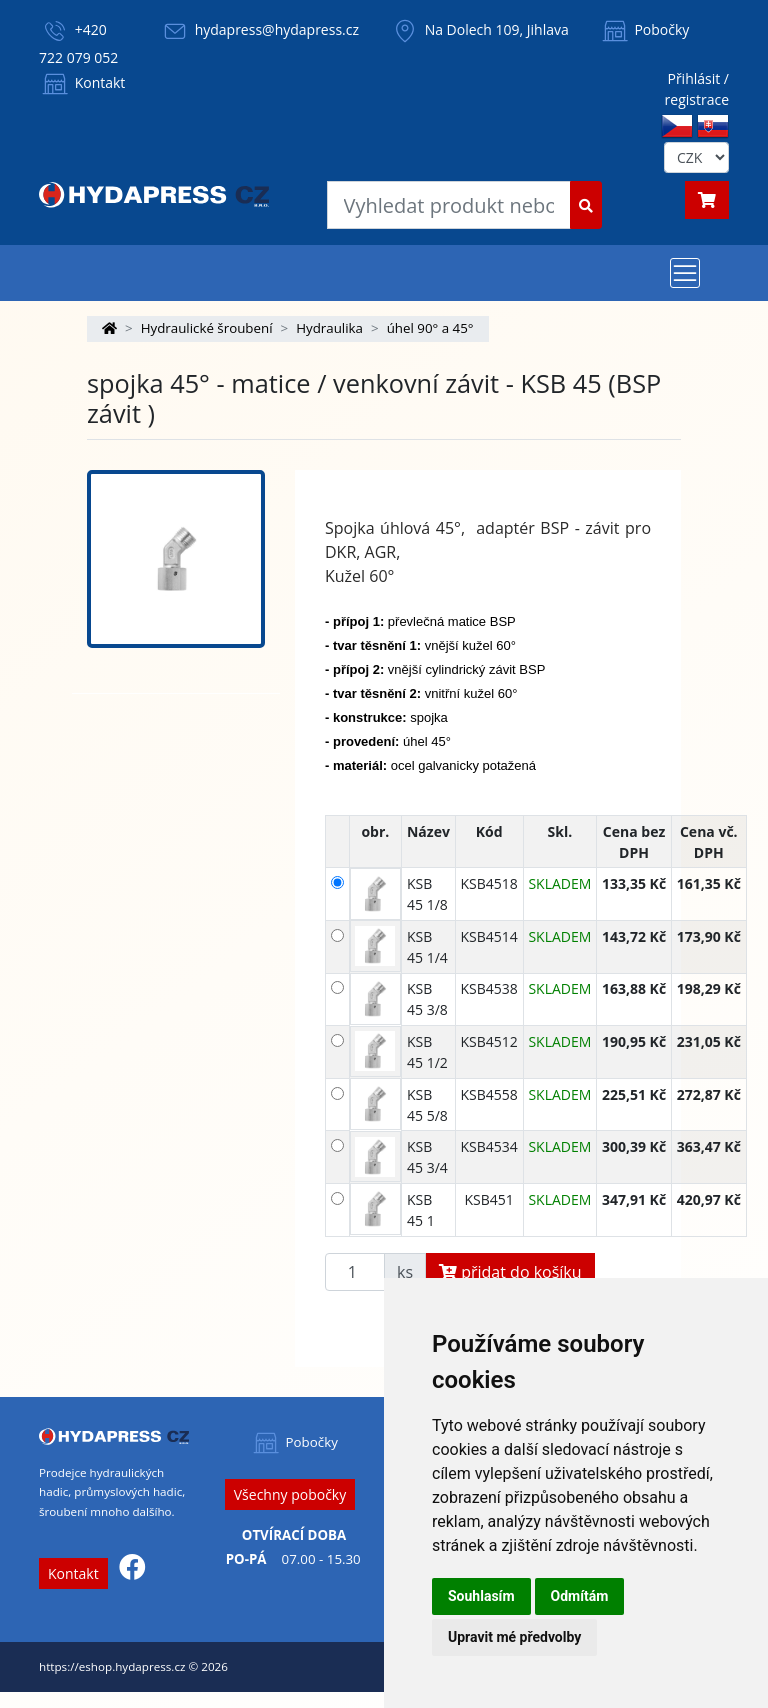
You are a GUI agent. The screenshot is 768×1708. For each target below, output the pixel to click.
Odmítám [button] (580, 1596)
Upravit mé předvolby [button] (514, 1637)
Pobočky (644, 29)
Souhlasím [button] (481, 1596)
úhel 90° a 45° (430, 328)
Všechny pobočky (290, 1494)
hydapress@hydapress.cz (277, 29)
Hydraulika (329, 328)
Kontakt (82, 82)
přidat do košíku (510, 1272)
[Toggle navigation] (685, 273)
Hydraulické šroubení (207, 328)
